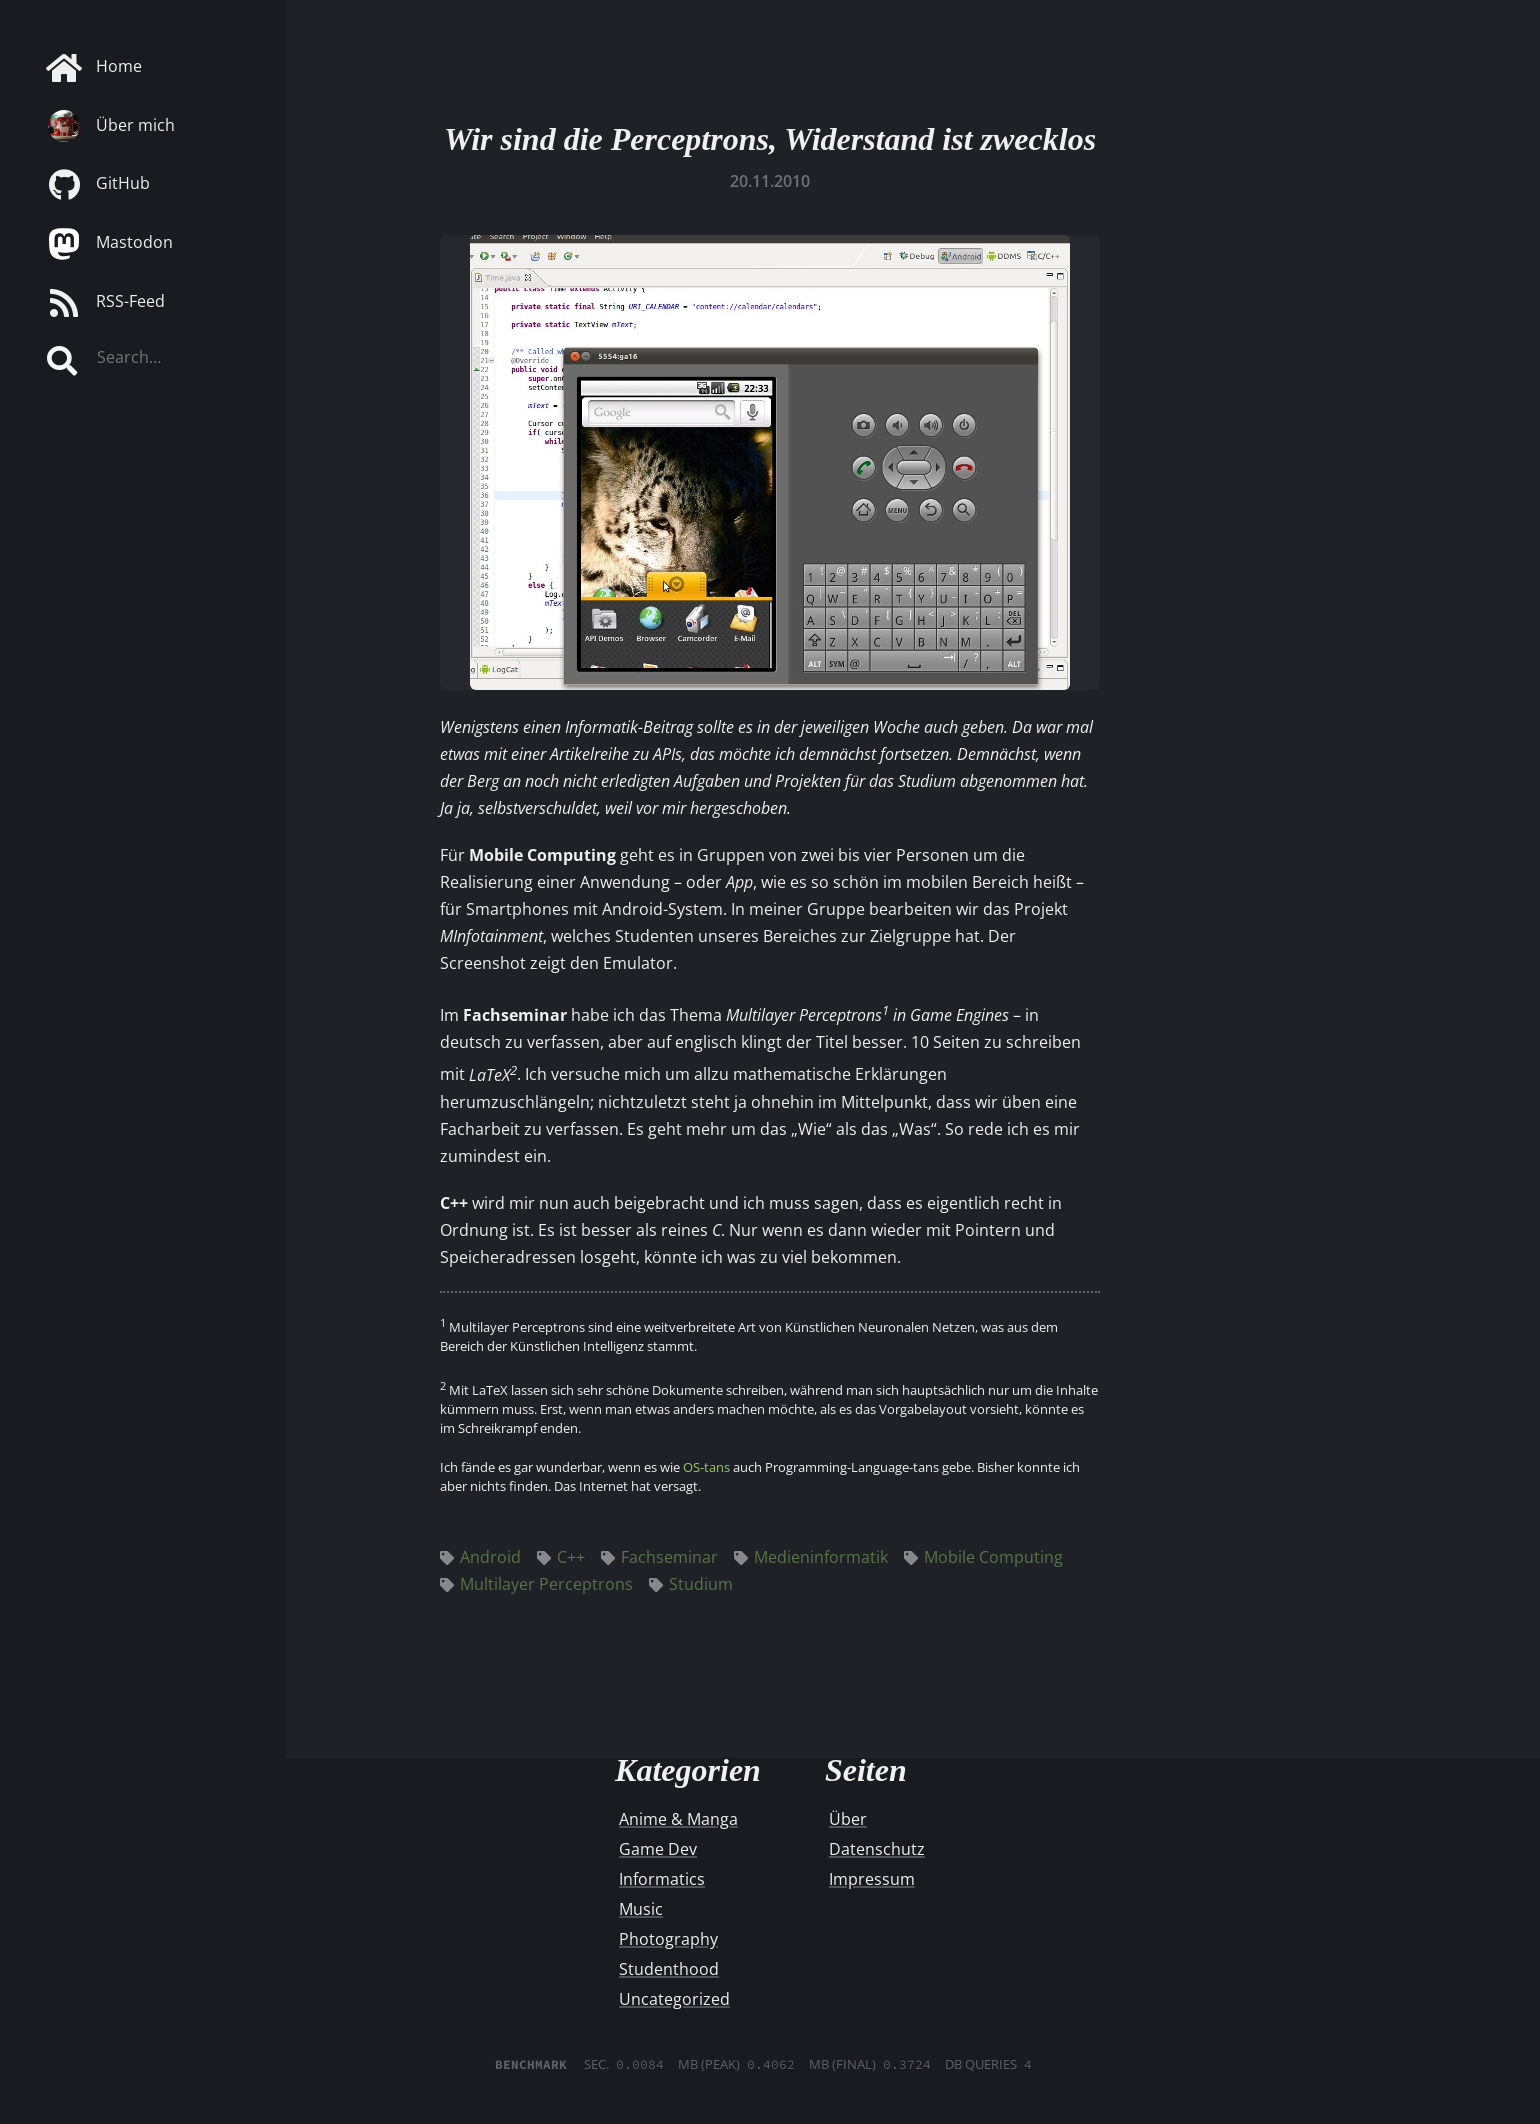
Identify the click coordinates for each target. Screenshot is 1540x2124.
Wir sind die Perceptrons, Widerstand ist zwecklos (770, 139)
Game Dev (658, 1849)
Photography (668, 1939)
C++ (561, 1557)
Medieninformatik (811, 1557)
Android (480, 1557)
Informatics (662, 1879)
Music (641, 1909)
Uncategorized (674, 1999)
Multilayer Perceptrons (536, 1584)
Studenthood (669, 1969)
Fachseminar (659, 1557)
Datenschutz (877, 1849)
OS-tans (706, 1467)
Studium (691, 1584)
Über (848, 1819)
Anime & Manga (678, 1819)
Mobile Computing (983, 1557)
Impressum (872, 1879)
